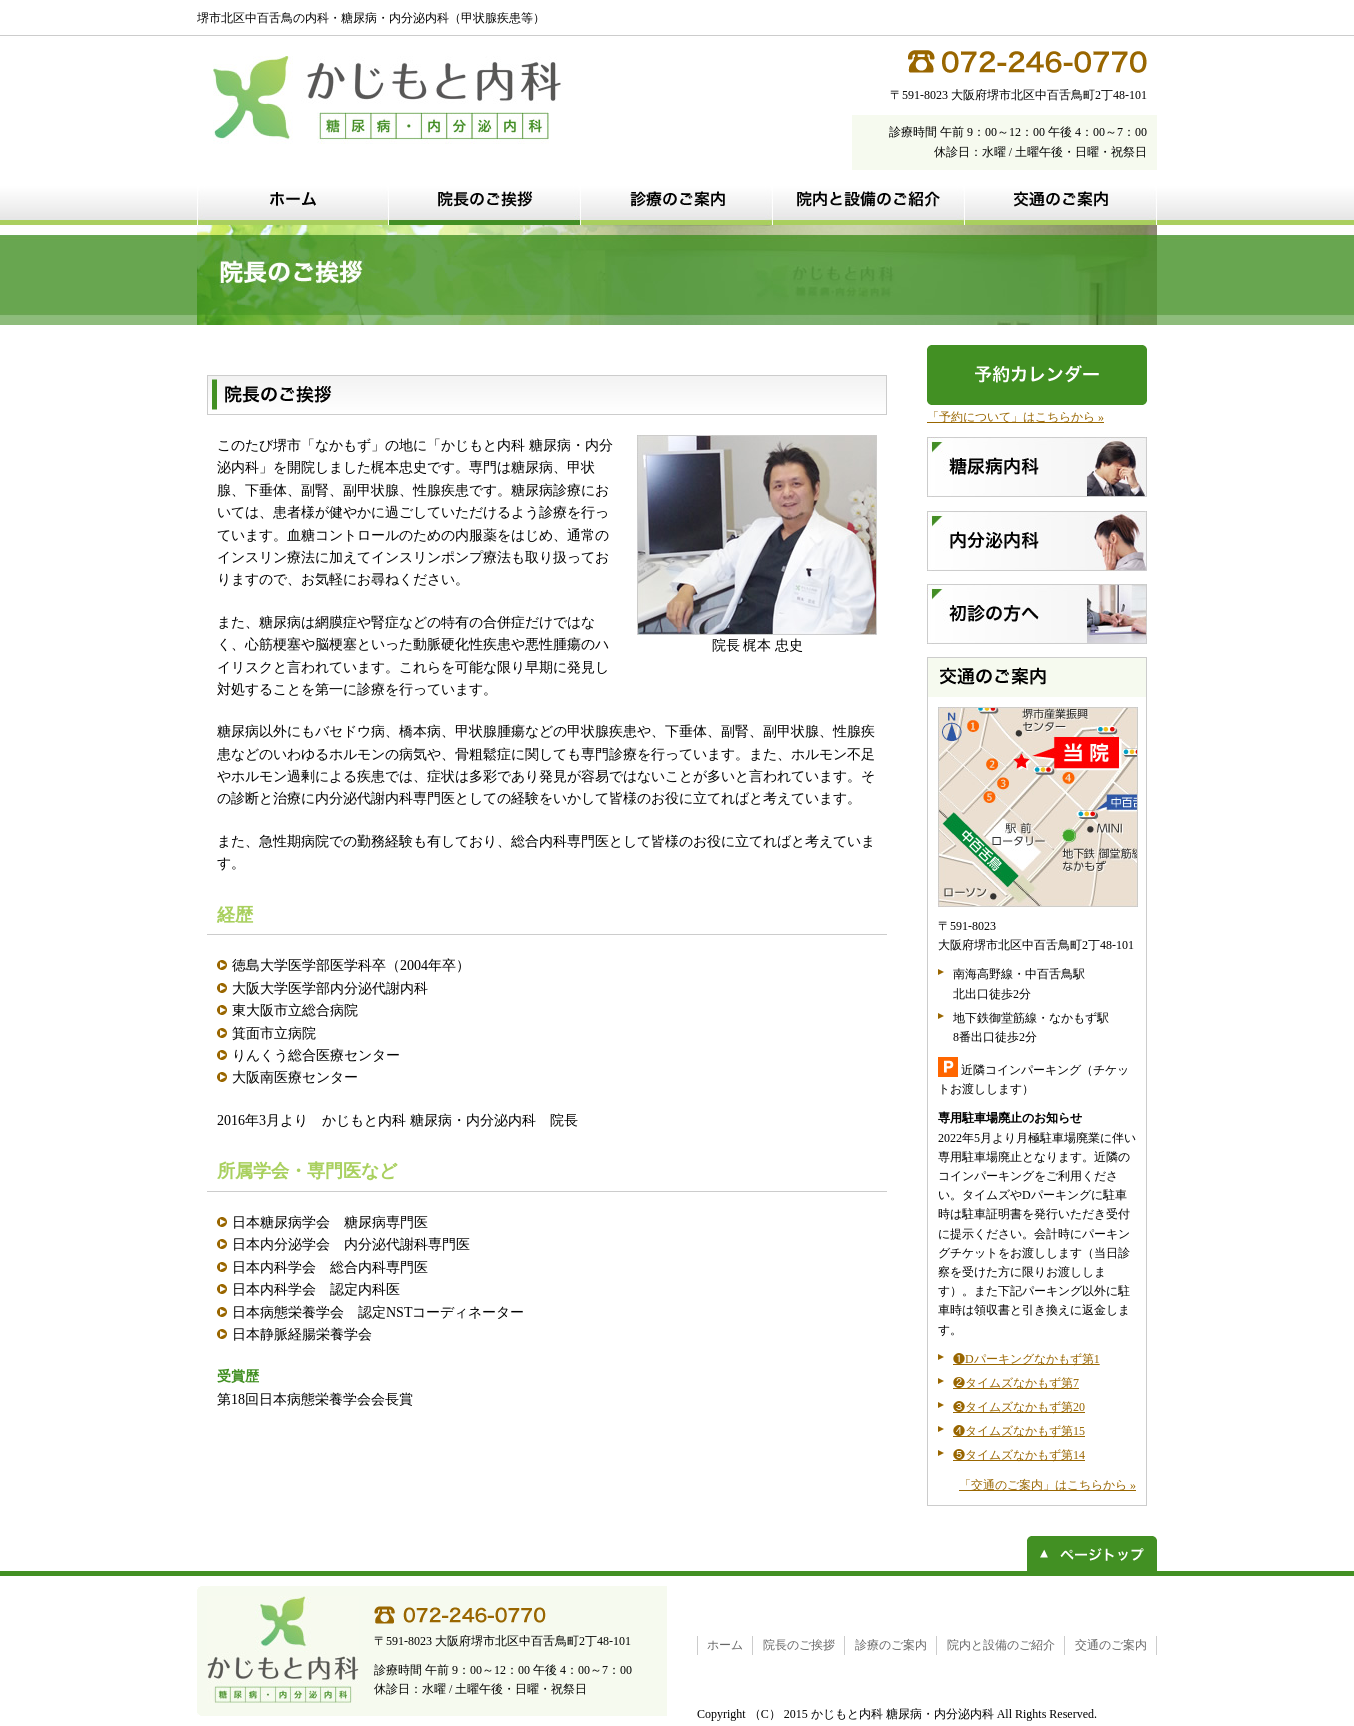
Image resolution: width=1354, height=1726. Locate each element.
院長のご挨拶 (799, 1645)
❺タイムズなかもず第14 (1019, 1455)
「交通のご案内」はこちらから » (1047, 1485)
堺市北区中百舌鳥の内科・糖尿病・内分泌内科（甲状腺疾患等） (371, 18)
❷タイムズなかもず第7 (1016, 1383)
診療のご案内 (891, 1645)
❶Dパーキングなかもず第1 (1026, 1359)
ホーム (725, 1645)
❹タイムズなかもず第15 (1019, 1431)
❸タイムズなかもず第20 (1019, 1407)
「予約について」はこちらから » (1015, 417)
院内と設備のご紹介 (1001, 1645)
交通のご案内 (1111, 1645)
